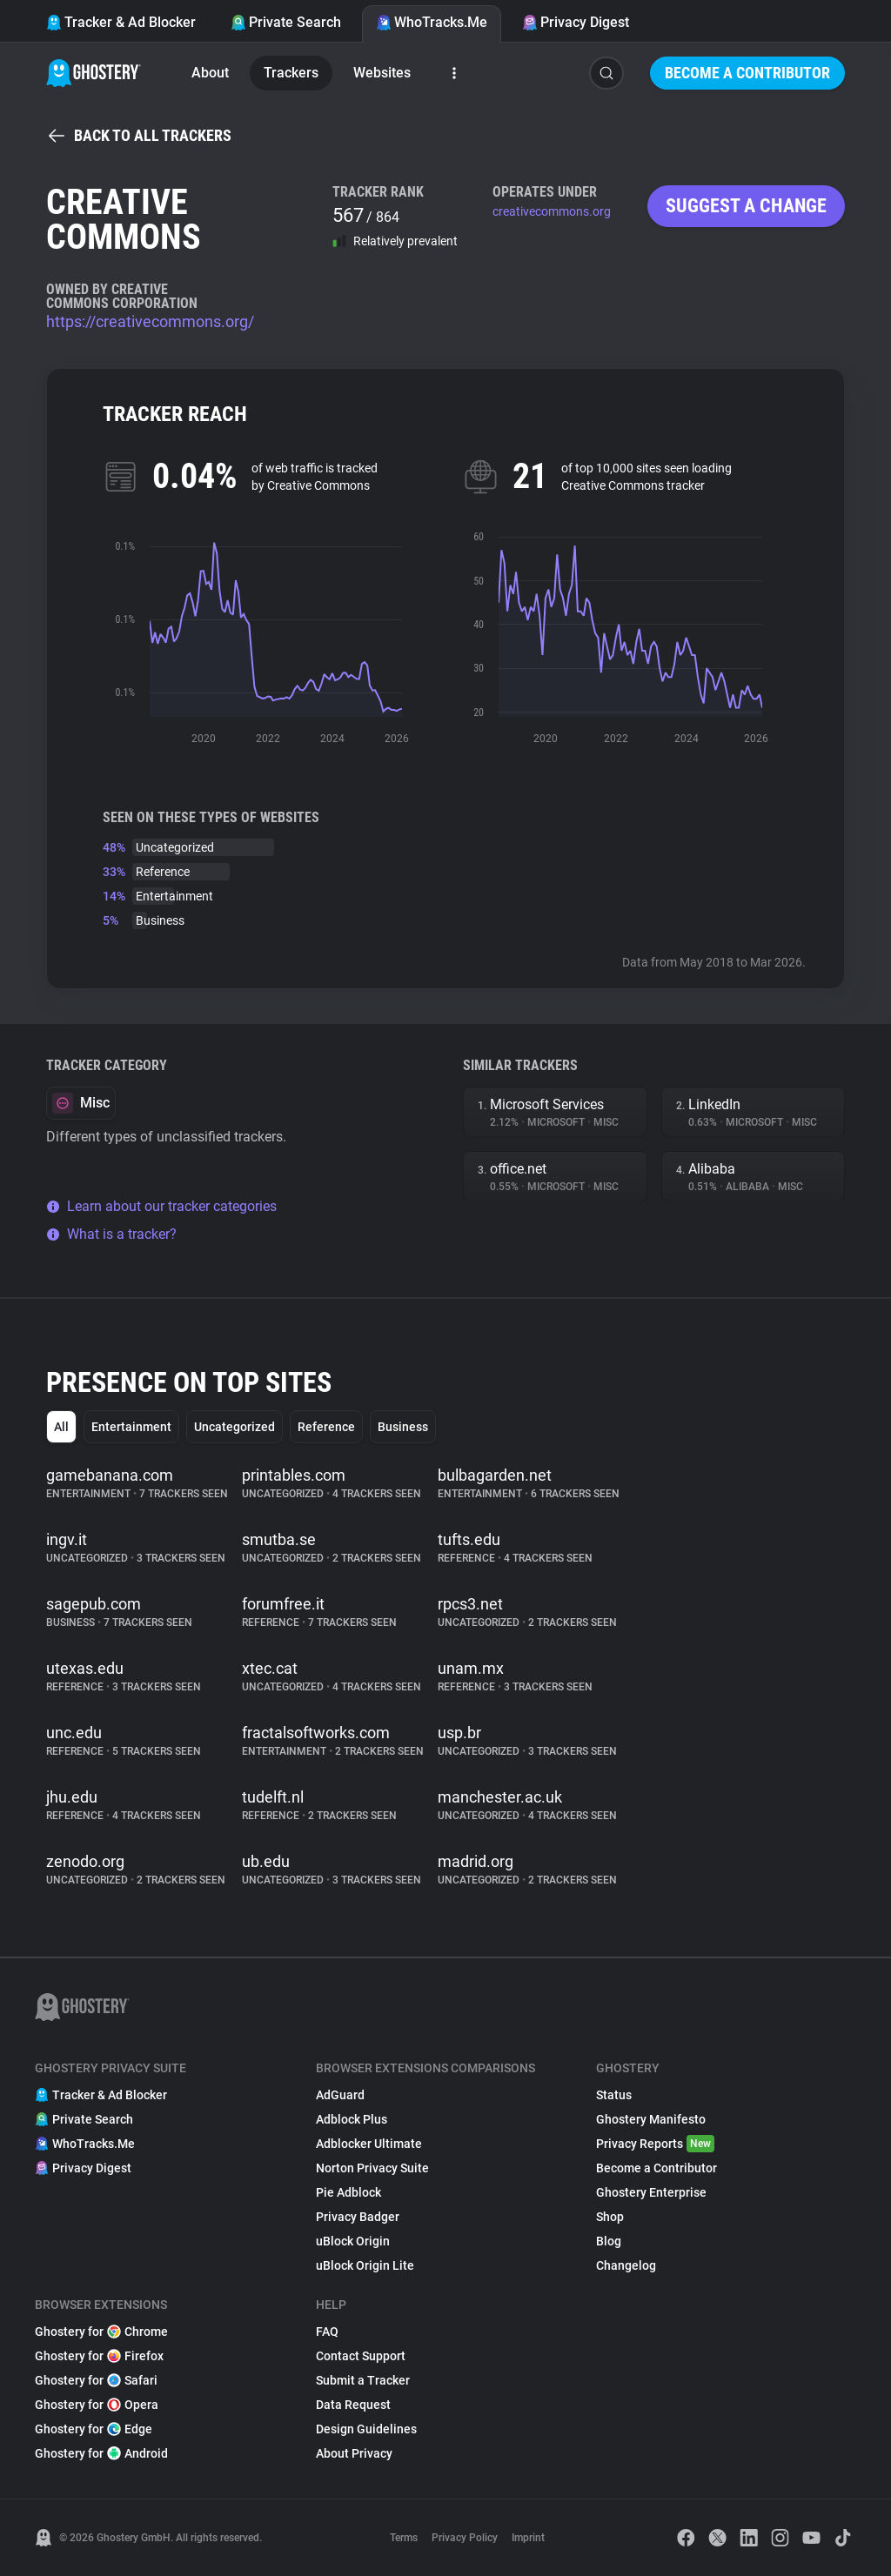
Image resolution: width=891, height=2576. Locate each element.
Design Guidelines (366, 2429)
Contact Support (360, 2356)
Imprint (528, 2538)
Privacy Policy (465, 2538)
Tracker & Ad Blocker (121, 22)
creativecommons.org (551, 211)
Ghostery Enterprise (651, 2192)
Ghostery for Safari (96, 2380)
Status (614, 2095)
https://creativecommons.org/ (150, 321)
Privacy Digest (575, 22)
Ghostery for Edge (93, 2429)
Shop (610, 2217)
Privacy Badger (357, 2217)
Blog (608, 2241)
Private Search (286, 22)
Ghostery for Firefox (99, 2356)
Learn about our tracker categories (161, 1206)
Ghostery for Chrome (101, 2331)
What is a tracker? (111, 1234)
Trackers (291, 72)
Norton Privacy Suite (372, 2168)
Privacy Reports (655, 2143)
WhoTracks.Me (431, 22)
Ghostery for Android (101, 2453)
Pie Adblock (348, 2192)
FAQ (327, 2331)
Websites (382, 72)
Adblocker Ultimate (369, 2144)
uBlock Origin (353, 2241)
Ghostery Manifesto (651, 2119)
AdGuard (340, 2095)
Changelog (626, 2265)
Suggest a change (746, 206)
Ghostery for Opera (96, 2405)
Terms (404, 2538)
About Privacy (354, 2453)
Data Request (353, 2405)
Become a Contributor (747, 73)
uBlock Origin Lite (365, 2265)
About (210, 72)
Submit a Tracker (363, 2380)
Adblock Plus (351, 2119)
